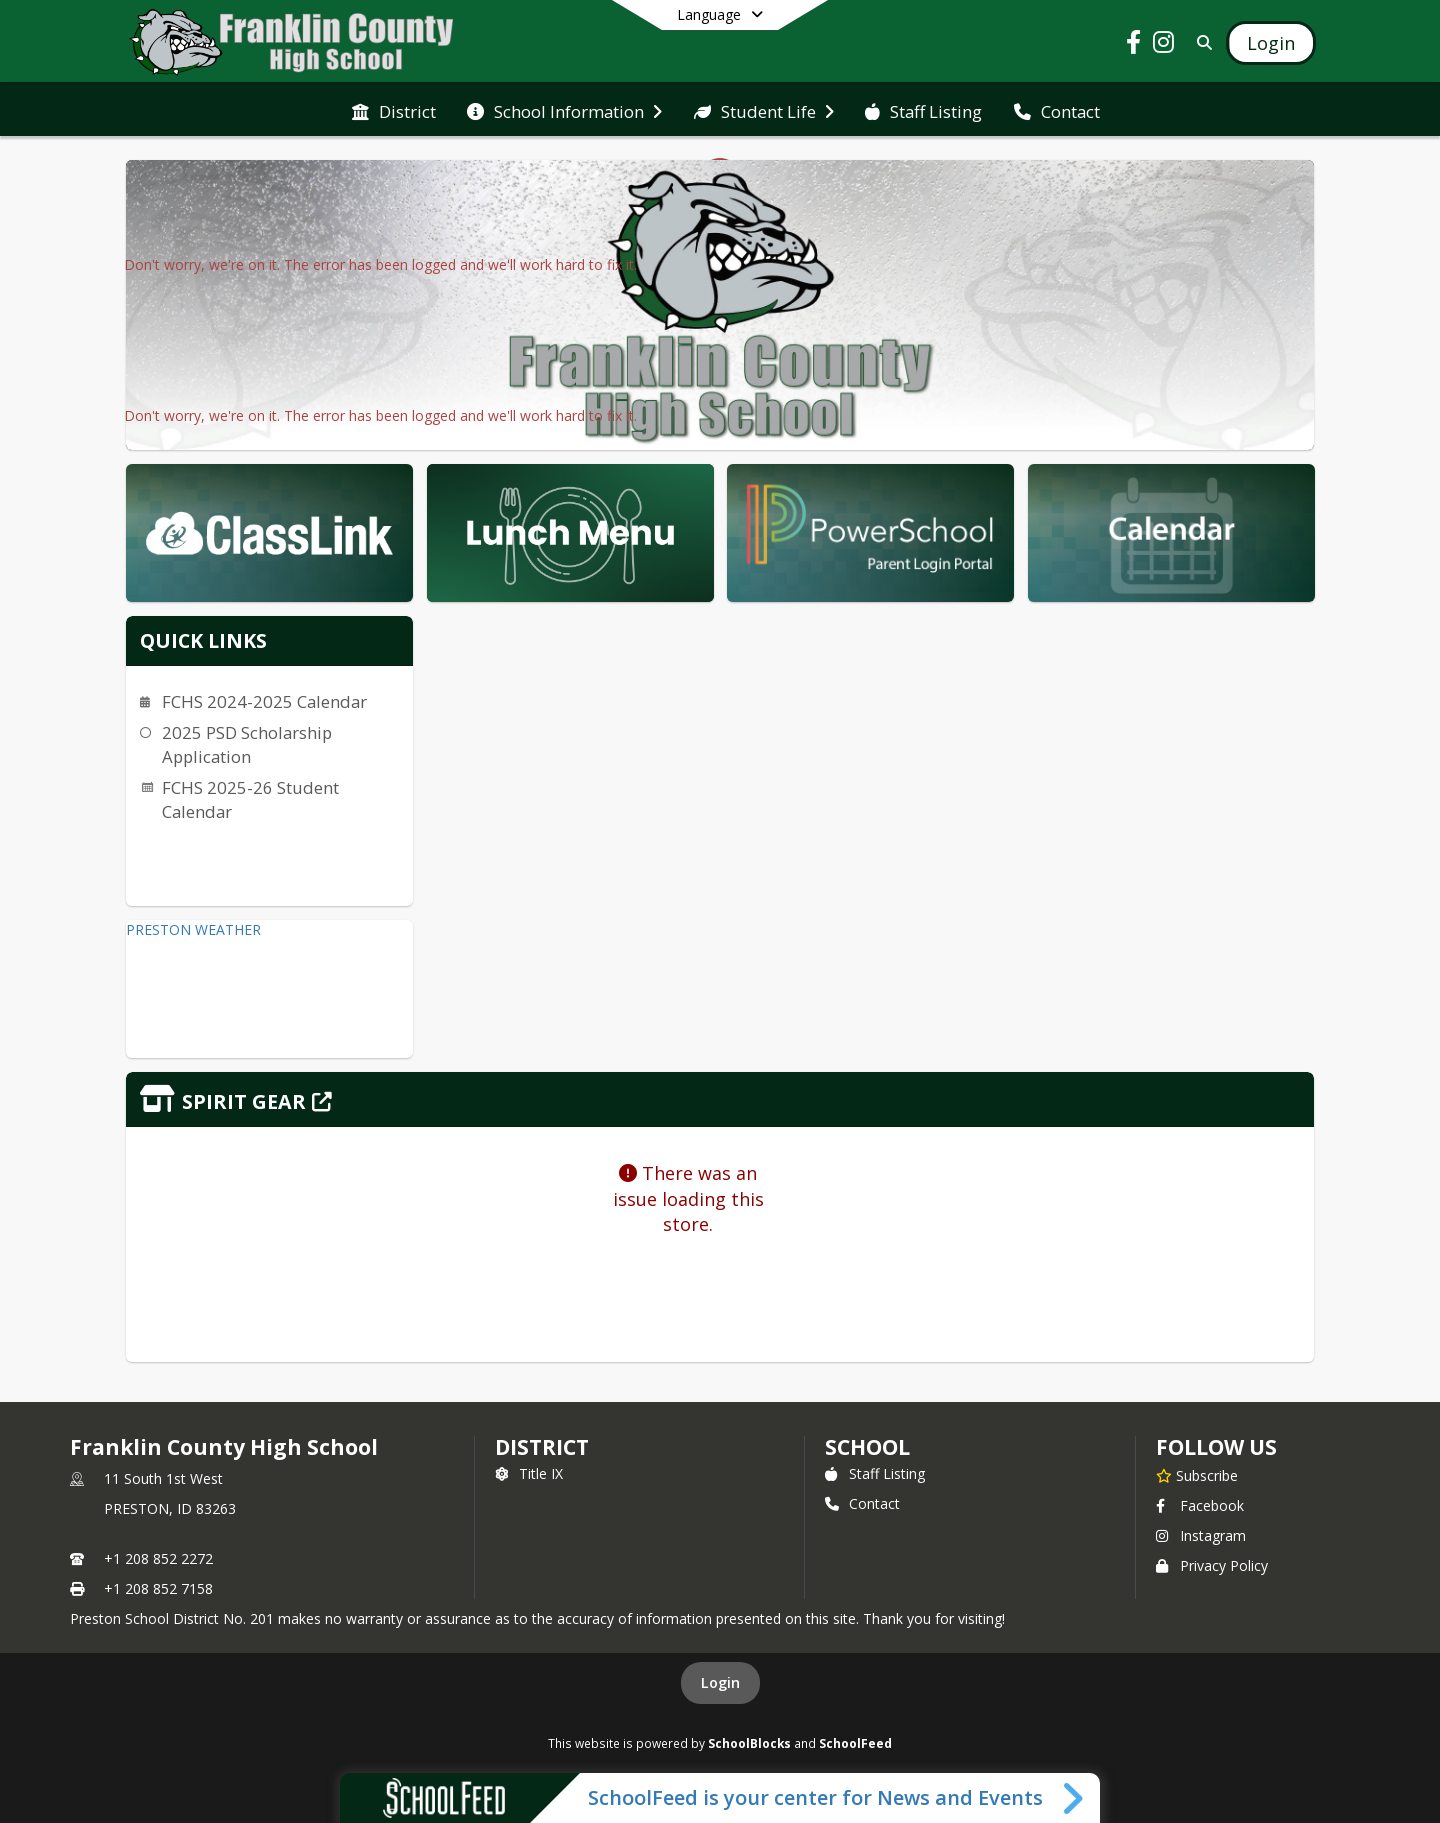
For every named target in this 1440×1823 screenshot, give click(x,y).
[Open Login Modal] (1271, 43)
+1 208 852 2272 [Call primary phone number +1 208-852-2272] (158, 1558)
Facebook (1200, 1505)
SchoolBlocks (749, 1743)
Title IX (529, 1473)
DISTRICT (542, 1447)
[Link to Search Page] (1200, 42)
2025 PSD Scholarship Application (247, 744)
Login (720, 1682)
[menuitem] (394, 110)
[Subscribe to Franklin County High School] (1197, 1475)
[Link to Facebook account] (1134, 45)
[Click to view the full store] (720, 1099)
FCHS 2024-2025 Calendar (264, 701)
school (867, 1447)
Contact (862, 1503)
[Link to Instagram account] (1164, 45)
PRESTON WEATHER (193, 929)
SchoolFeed (855, 1743)
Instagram (1201, 1535)
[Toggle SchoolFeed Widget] (1074, 1798)
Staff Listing (875, 1473)
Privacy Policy (1212, 1565)
